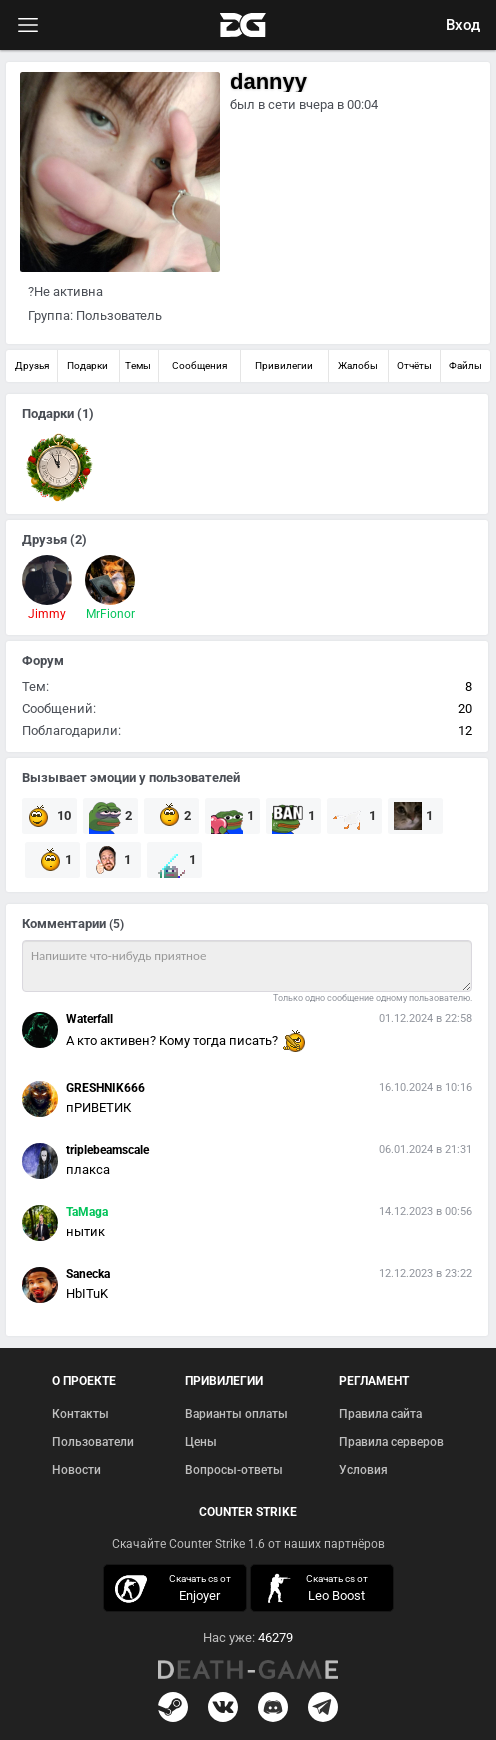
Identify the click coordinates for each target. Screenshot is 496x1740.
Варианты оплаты (236, 1414)
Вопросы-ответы (234, 1470)
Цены (201, 1442)
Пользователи (93, 1442)
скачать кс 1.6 (316, 1588)
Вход (463, 25)
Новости (76, 1470)
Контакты (80, 1414)
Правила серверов (391, 1442)
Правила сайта (380, 1414)
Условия (363, 1470)
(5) (116, 924)
